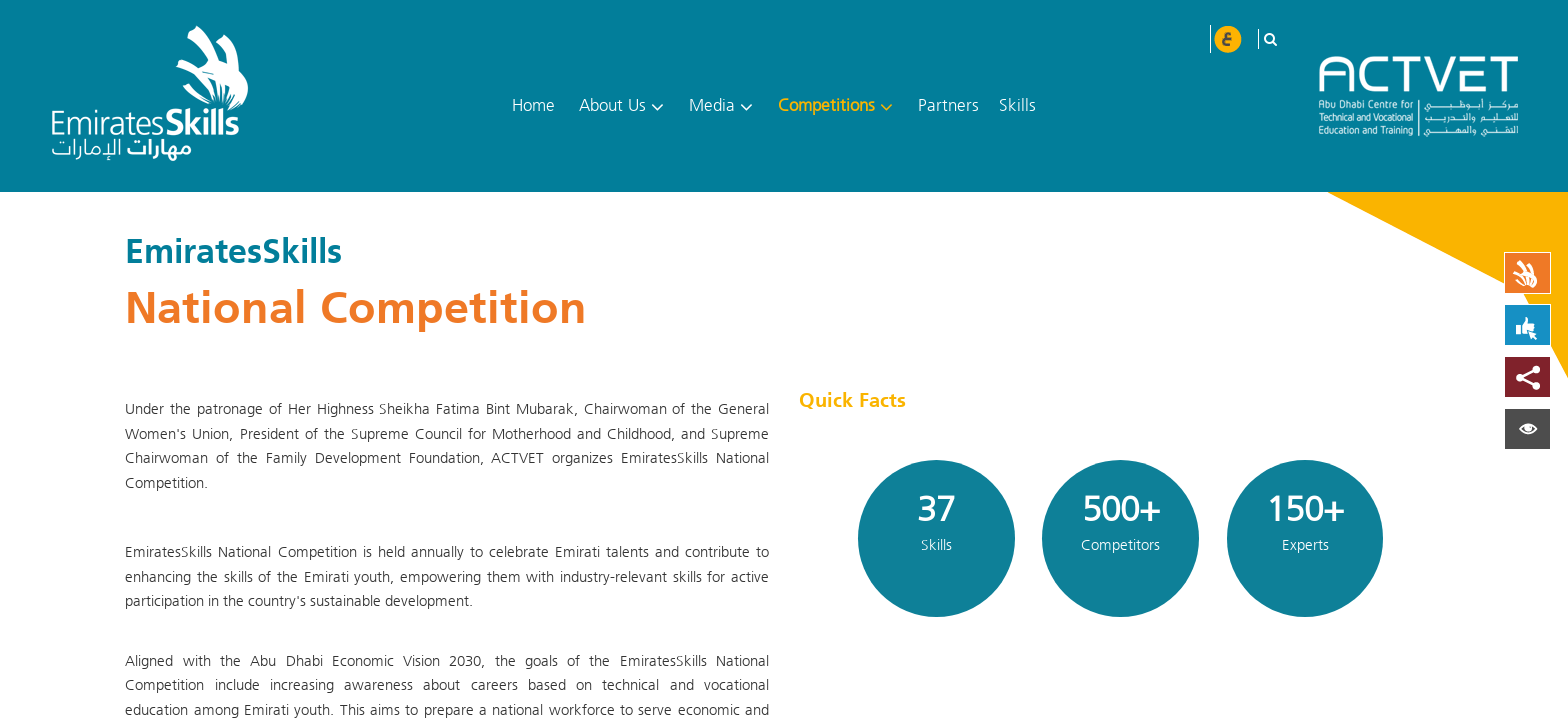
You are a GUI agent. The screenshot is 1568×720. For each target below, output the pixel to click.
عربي (1227, 39)
